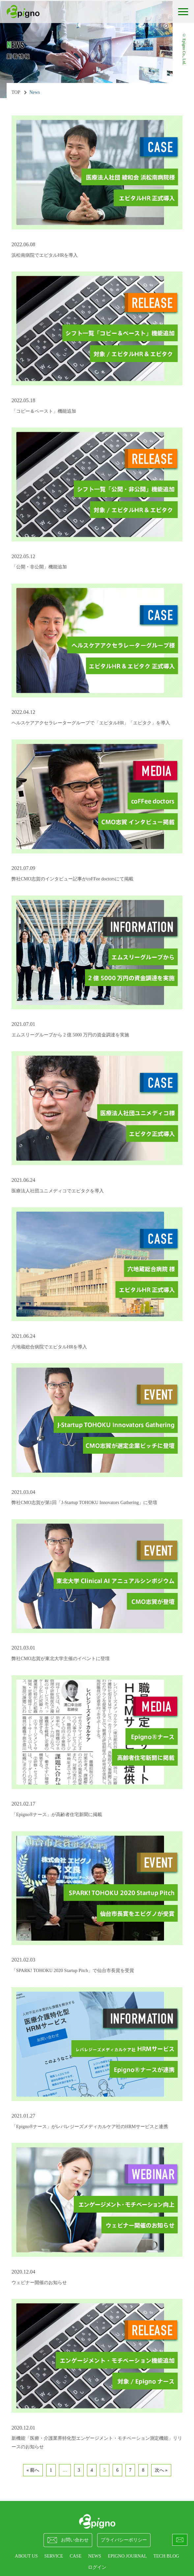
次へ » (161, 2470)
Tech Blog (166, 2556)
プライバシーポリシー (124, 2539)
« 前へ (33, 2470)
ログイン (97, 2567)
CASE (76, 2556)
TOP (16, 92)
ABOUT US (26, 2556)
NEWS (94, 2556)
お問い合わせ (68, 2540)
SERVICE (53, 2556)
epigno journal (127, 2556)
